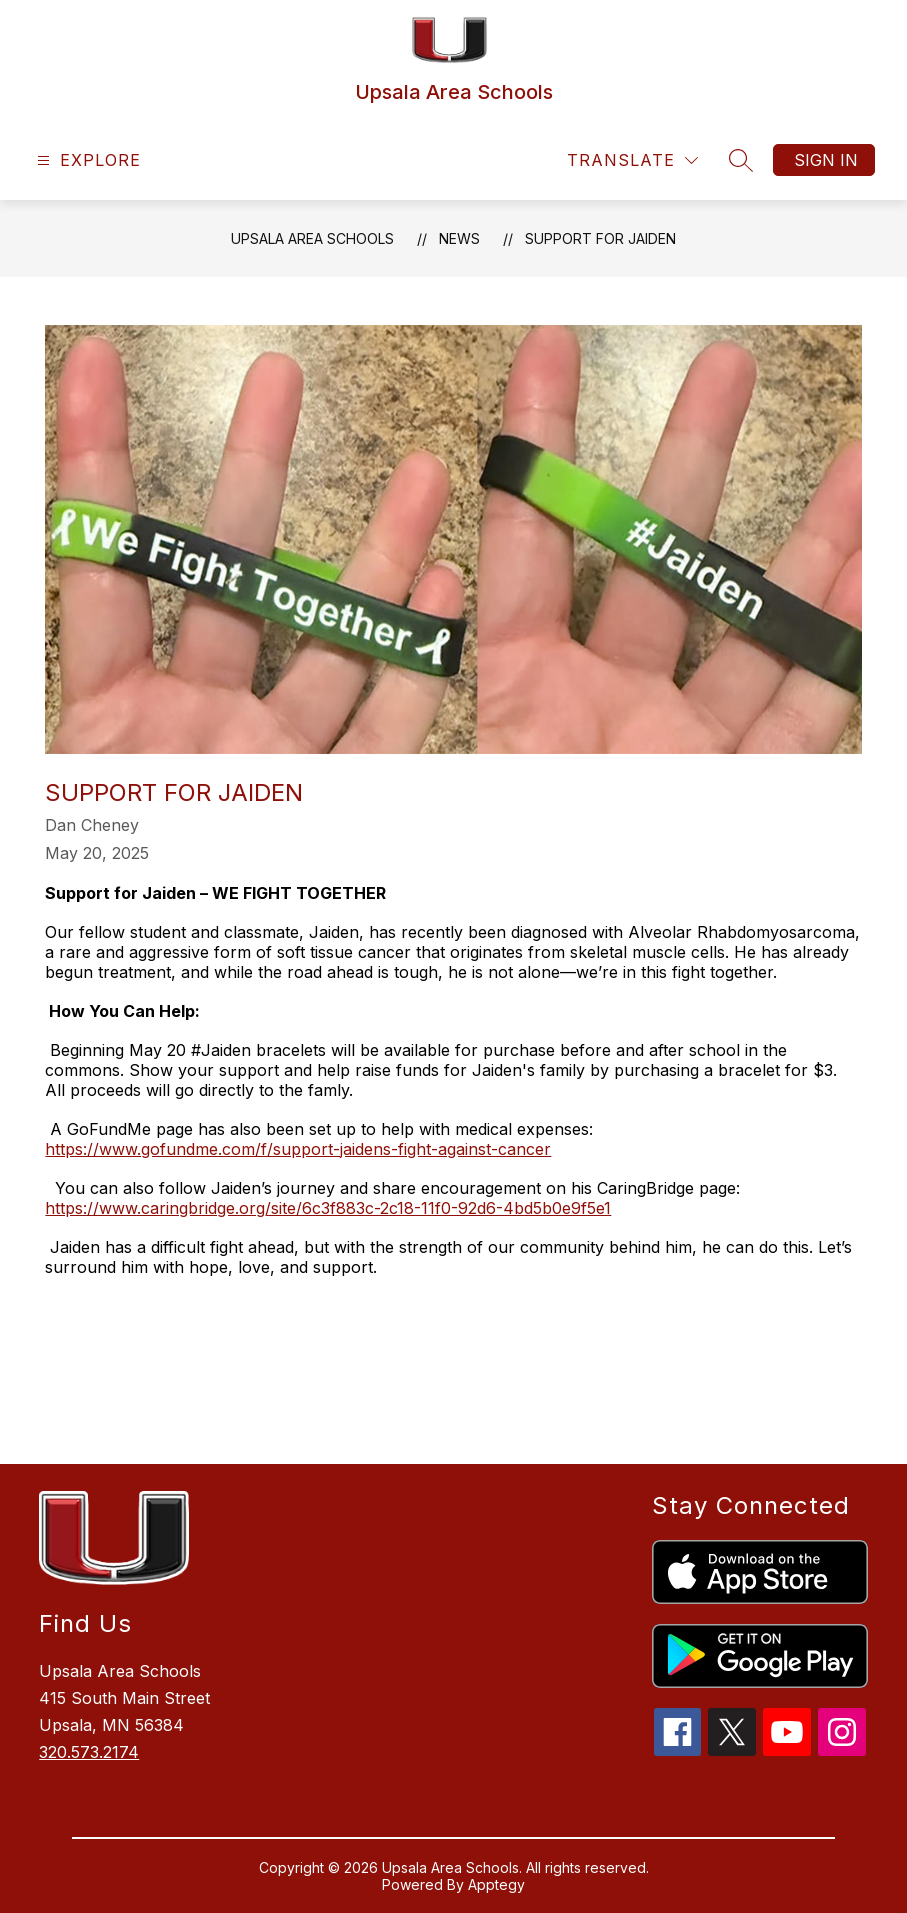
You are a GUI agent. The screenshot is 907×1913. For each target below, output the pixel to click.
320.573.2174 (89, 1752)
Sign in (826, 160)
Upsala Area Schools (312, 238)
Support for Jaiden (600, 238)
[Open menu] (86, 160)
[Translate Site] (632, 160)
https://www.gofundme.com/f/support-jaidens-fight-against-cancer (298, 1149)
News (459, 238)
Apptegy (496, 1884)
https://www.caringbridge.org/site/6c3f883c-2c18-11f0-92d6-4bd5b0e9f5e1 (328, 1208)
